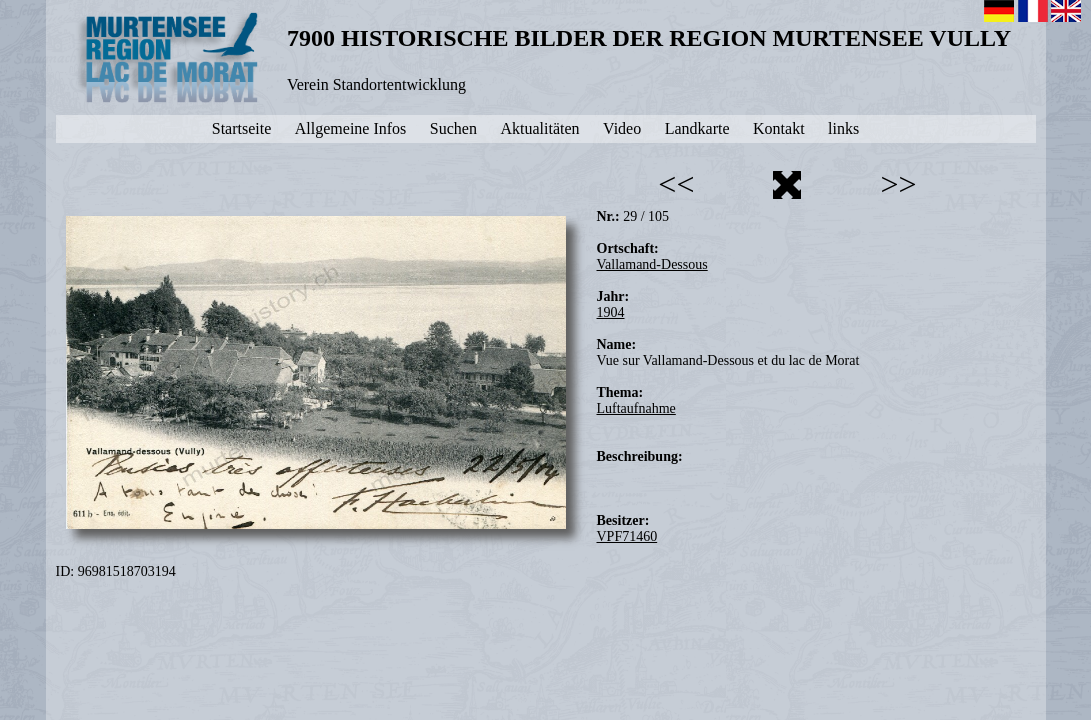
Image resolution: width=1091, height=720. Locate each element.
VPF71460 (627, 536)
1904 (611, 312)
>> (898, 184)
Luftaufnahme (636, 408)
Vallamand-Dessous (652, 264)
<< (676, 184)
